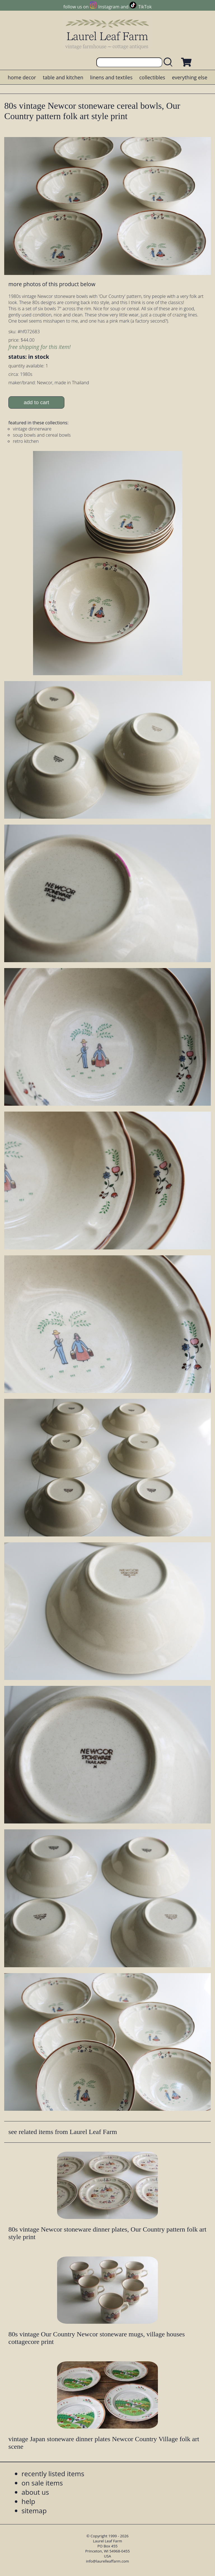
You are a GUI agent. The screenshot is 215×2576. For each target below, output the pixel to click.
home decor (22, 77)
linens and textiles (111, 77)
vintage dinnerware (32, 429)
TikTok (145, 7)
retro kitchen (26, 441)
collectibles (152, 77)
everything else (189, 77)
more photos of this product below (51, 284)
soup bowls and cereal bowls (42, 435)
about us (35, 2492)
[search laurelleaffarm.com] (169, 62)
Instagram (108, 7)
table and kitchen (63, 77)
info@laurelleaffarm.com (107, 2561)
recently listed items (53, 2473)
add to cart (36, 402)
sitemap (34, 2510)
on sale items (42, 2482)
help (28, 2501)
